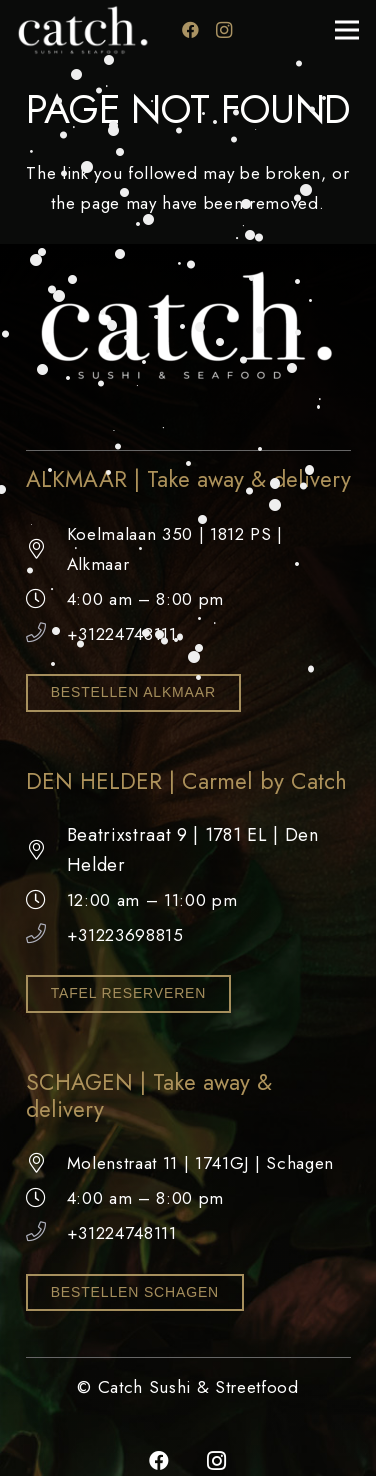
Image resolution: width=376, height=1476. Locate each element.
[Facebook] (191, 30)
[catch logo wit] (83, 30)
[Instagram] (225, 30)
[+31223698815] (46, 935)
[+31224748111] (46, 634)
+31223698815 (125, 935)
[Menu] (346, 30)
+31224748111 (122, 634)
